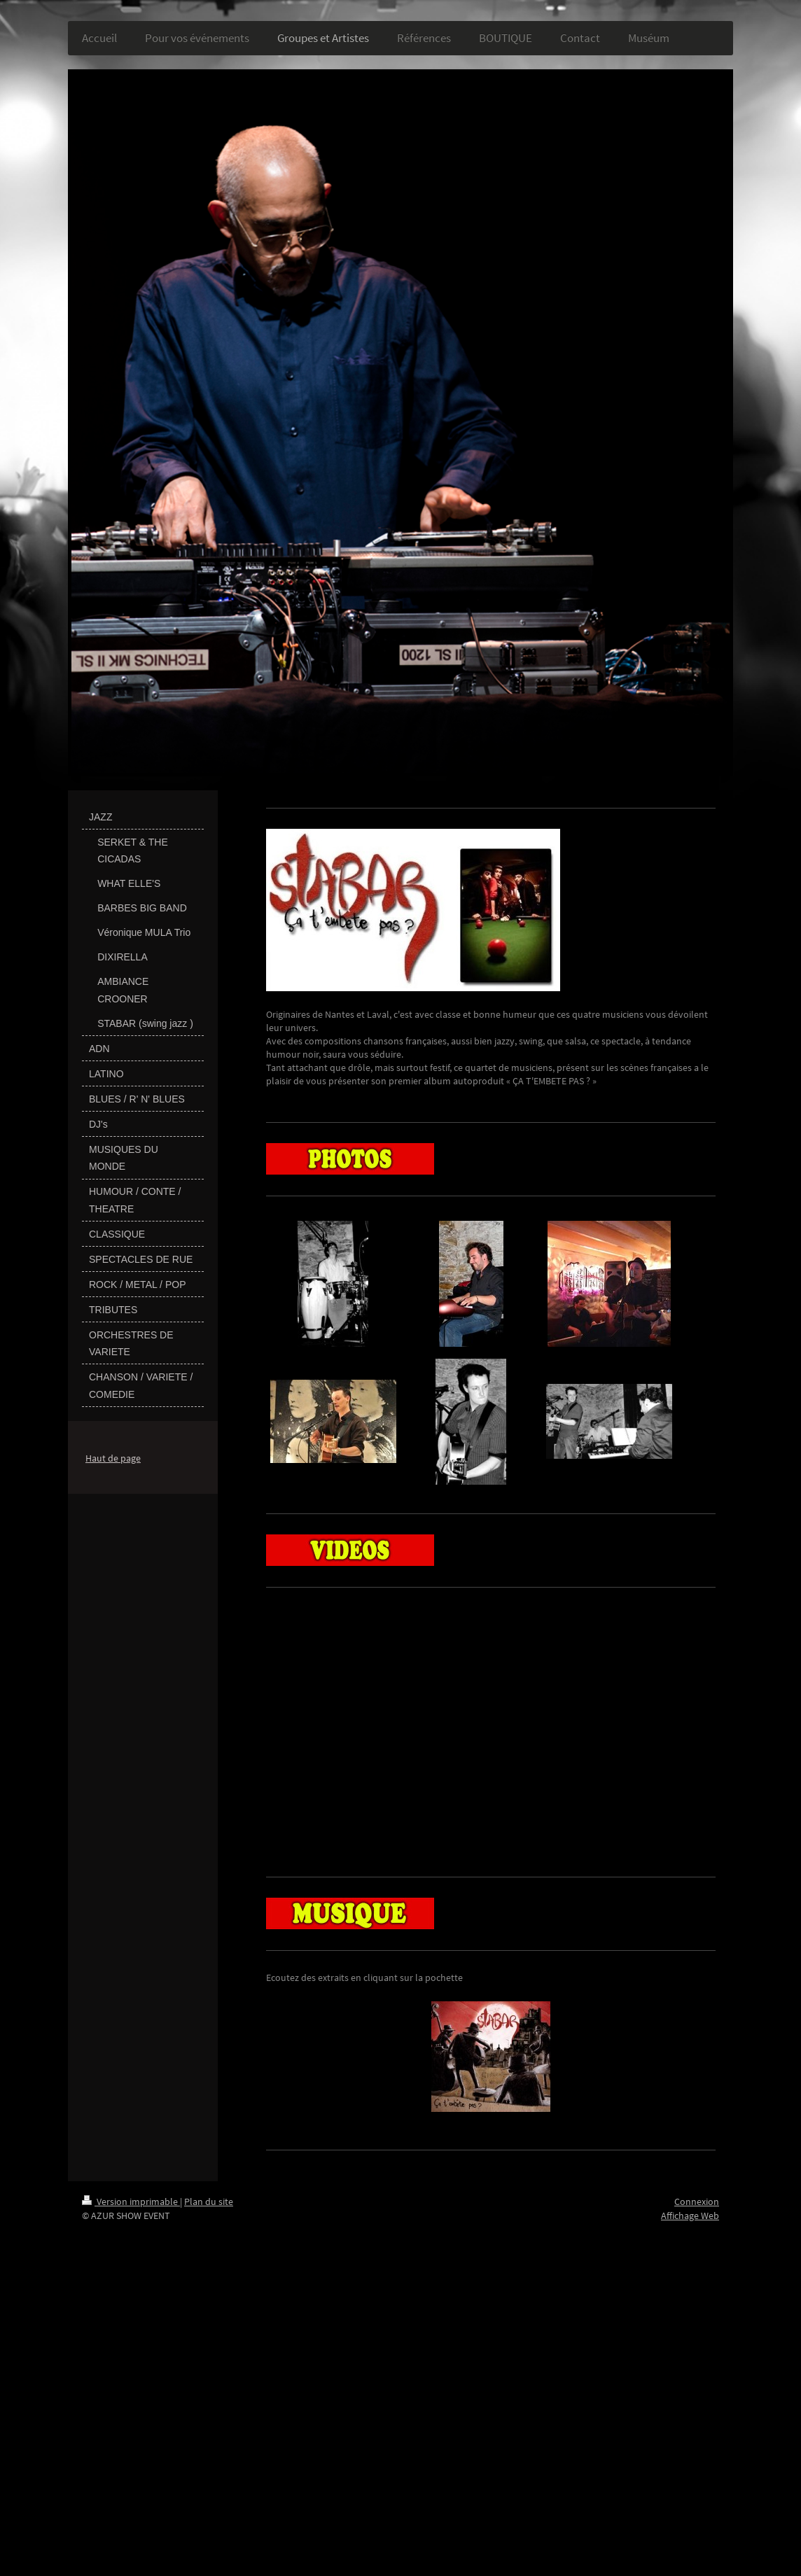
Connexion (696, 2201)
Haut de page (113, 1458)
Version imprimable (131, 2201)
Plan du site (208, 2201)
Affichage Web (690, 2215)
